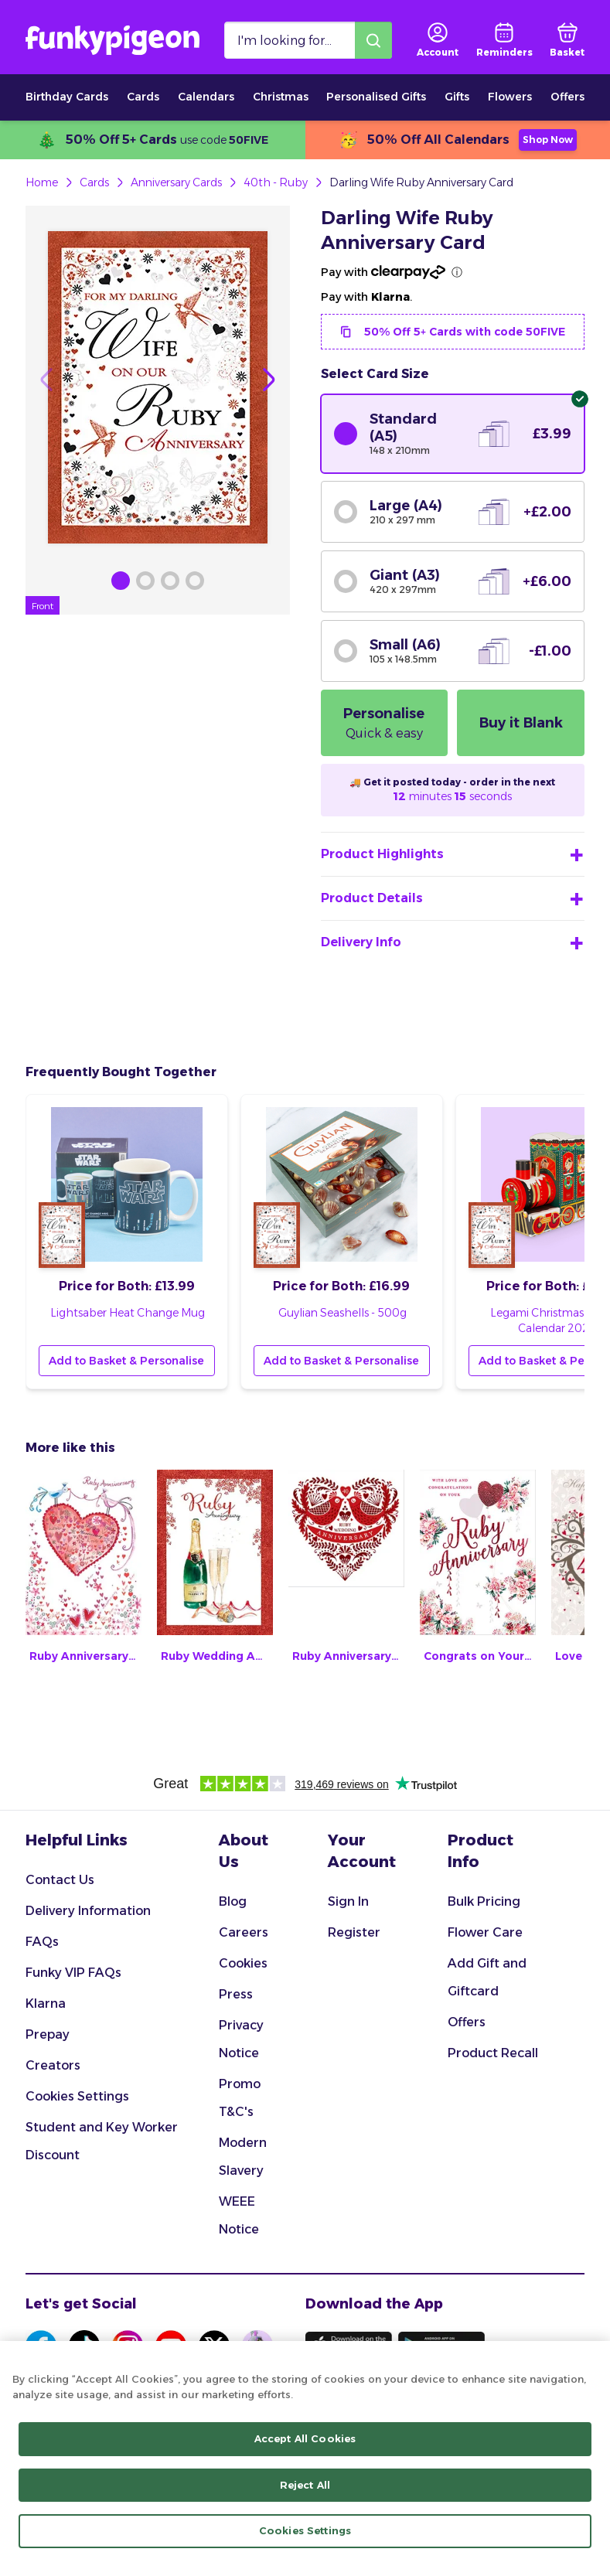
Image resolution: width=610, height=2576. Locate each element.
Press (236, 1994)
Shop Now (548, 139)
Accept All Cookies (305, 2438)
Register (354, 1932)
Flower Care (485, 1932)
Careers (243, 1932)
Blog (233, 1901)
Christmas (280, 97)
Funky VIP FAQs (73, 1972)
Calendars (206, 97)
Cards (143, 97)
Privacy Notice (241, 2039)
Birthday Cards (67, 97)
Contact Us (60, 1879)
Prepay (48, 2034)
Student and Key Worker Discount (102, 2141)
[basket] (567, 40)
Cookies (243, 1963)
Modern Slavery (243, 2156)
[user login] (437, 40)
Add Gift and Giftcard (487, 1977)
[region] (305, 2458)
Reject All (305, 2485)
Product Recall (493, 2053)
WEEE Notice (239, 2215)
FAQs (42, 1941)
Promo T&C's (240, 2098)
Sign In (348, 1901)
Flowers (510, 97)
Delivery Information (88, 1910)
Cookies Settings (77, 2096)
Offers (567, 97)
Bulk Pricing (484, 1901)
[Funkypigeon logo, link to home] (112, 40)
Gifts (457, 97)
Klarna (46, 2003)
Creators (53, 2065)
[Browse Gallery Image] (120, 580)
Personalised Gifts (376, 97)
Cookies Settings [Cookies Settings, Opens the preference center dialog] (305, 2530)
